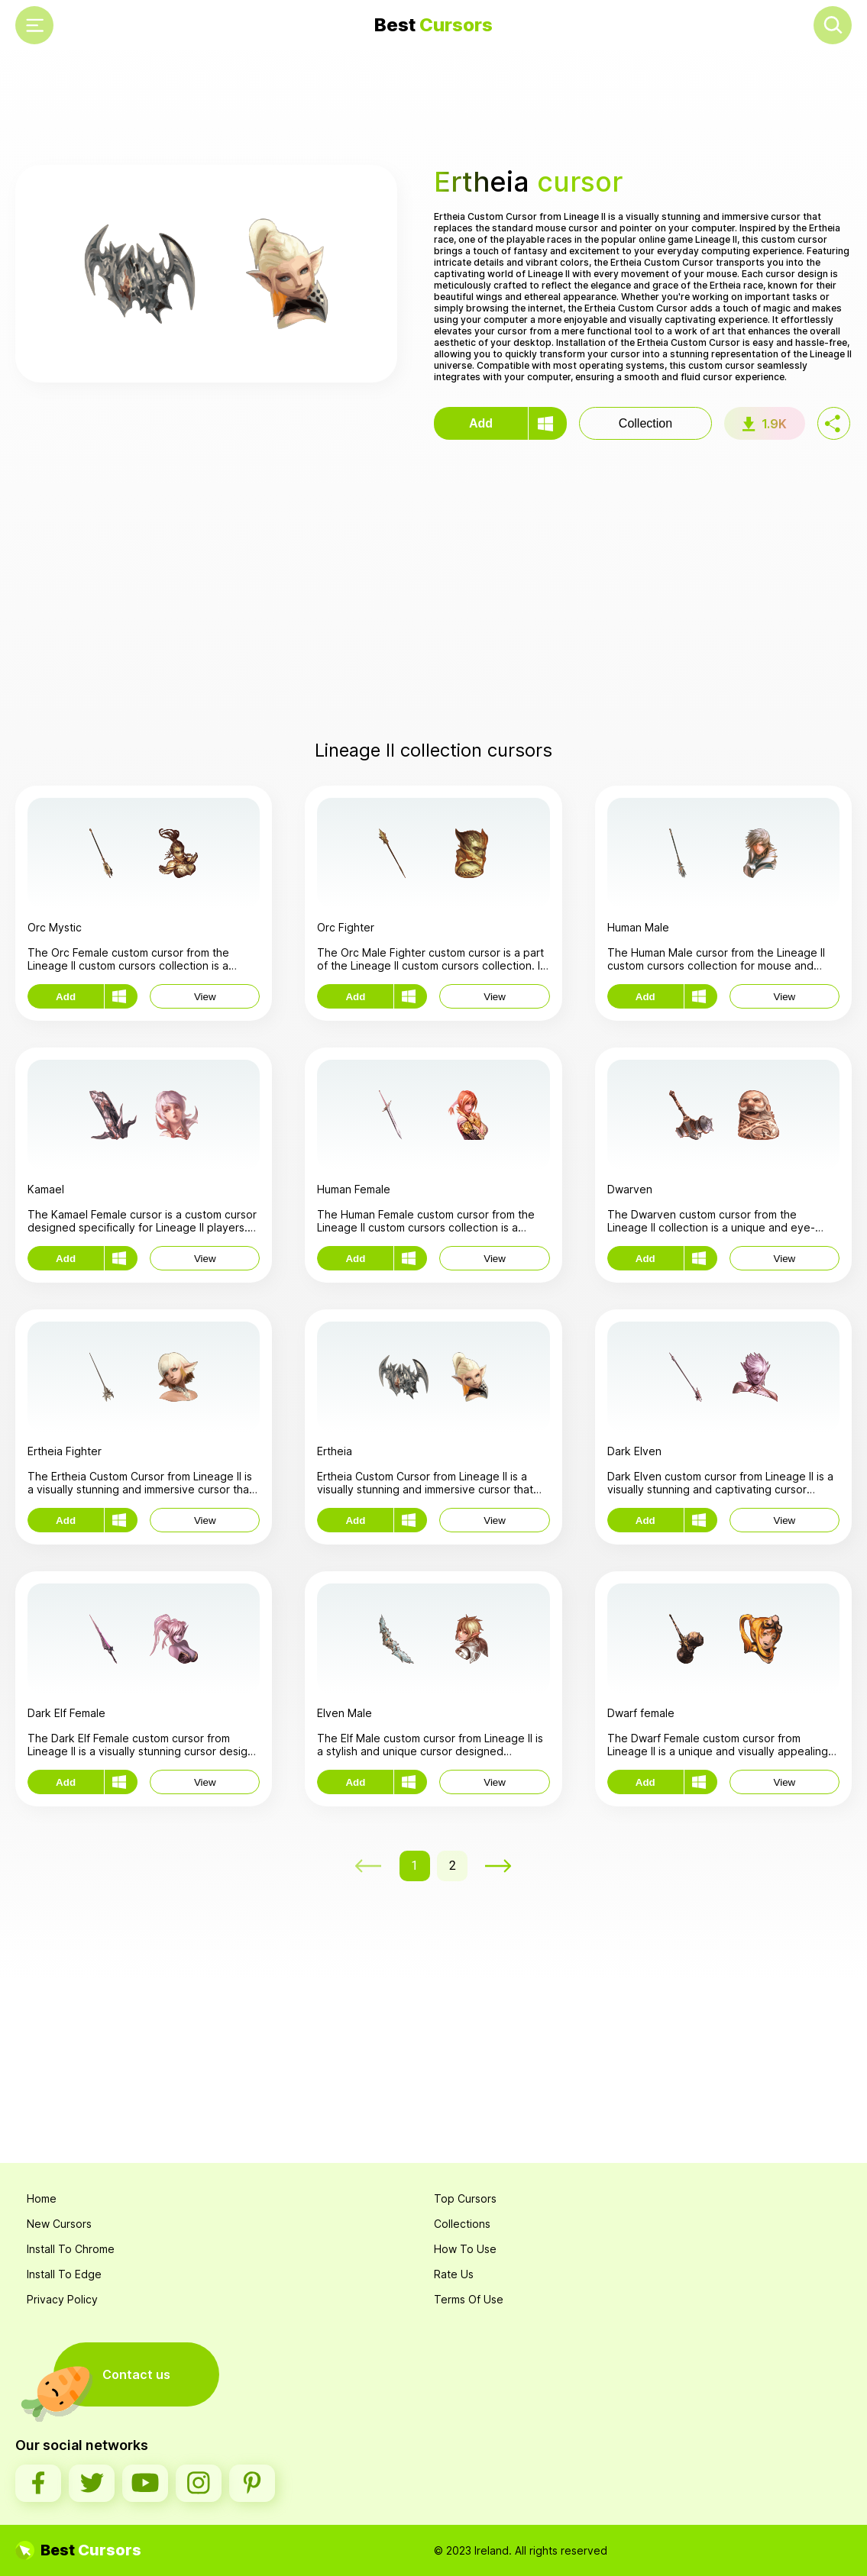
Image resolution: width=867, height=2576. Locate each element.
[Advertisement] (434, 107)
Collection (645, 423)
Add (481, 423)
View (205, 996)
